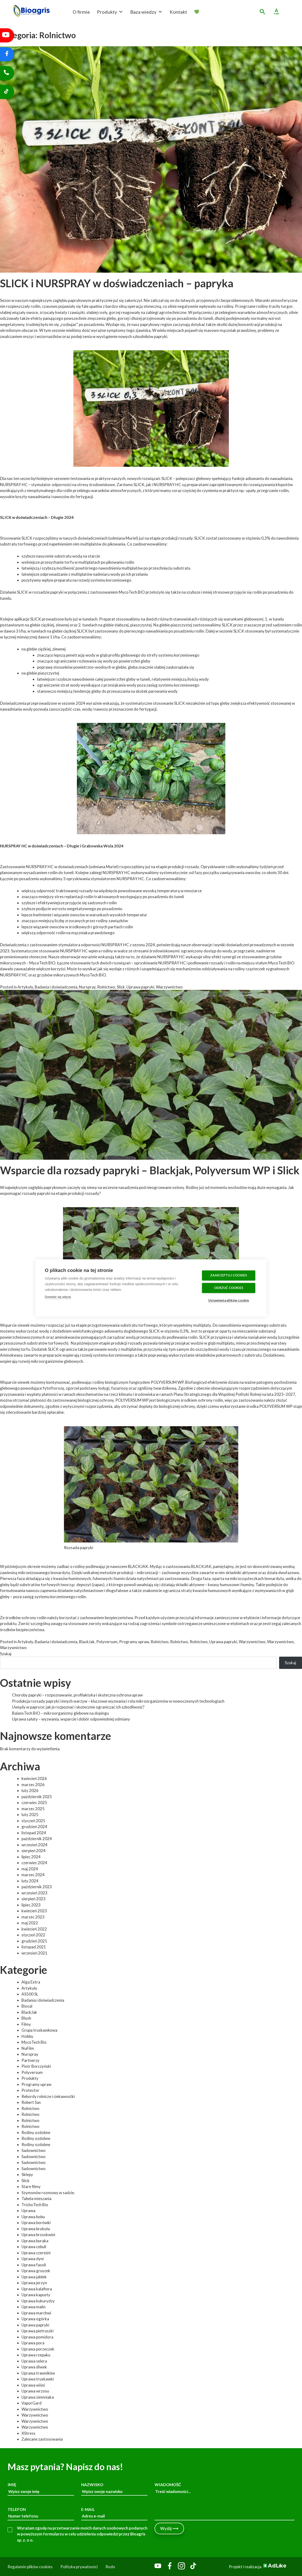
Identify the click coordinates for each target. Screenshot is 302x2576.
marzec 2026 (33, 1784)
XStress (28, 2433)
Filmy (26, 2024)
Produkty (110, 12)
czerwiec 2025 (34, 1802)
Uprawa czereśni (35, 2252)
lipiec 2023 (31, 1904)
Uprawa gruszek (35, 2270)
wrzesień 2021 (34, 1953)
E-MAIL (114, 2513)
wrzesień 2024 (34, 1844)
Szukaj (5, 1653)
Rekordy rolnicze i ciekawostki (48, 2096)
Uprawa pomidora (37, 2336)
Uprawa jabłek (34, 2276)
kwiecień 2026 (34, 1778)
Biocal (26, 2006)
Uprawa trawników (38, 2373)
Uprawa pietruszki (37, 2330)
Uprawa (28, 2210)
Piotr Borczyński (36, 2066)
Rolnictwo (106, 986)
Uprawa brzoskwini (38, 2234)
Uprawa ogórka (35, 2318)
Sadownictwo (33, 2150)
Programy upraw (134, 1641)
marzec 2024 (33, 1874)
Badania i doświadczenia (56, 986)
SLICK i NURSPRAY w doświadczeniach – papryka (116, 283)
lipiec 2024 (31, 1856)
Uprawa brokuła (35, 2228)
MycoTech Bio (33, 2042)
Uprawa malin (33, 2306)
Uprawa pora (32, 2342)
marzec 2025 (33, 1808)
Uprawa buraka (34, 2240)
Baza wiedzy (146, 12)
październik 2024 (36, 1838)
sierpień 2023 (33, 1898)
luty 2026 (29, 1790)
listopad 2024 (33, 1832)
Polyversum (106, 1641)
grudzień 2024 (34, 1826)
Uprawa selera (34, 2361)
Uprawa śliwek (34, 2366)
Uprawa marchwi (36, 2312)
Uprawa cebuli (33, 2246)
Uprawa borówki (36, 2222)
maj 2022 (29, 1922)
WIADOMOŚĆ (224, 2501)
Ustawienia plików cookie (228, 1300)
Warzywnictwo (169, 986)
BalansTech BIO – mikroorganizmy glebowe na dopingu (60, 1713)
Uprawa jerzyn (34, 2282)
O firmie (81, 12)
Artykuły (25, 986)
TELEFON (41, 2513)
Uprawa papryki (140, 986)
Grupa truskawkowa (39, 2030)
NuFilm (27, 2048)
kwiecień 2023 (34, 1910)
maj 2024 (29, 1868)
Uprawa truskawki (37, 2378)
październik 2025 (36, 1796)
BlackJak (87, 1641)
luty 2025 (29, 1814)
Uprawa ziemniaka (37, 2397)
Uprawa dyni (32, 2258)
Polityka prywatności (79, 2566)
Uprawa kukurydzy (38, 2300)
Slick (121, 986)
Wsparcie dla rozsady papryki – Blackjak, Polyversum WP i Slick (149, 1170)
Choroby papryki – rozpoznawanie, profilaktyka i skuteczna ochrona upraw (77, 1694)
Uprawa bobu (33, 2216)
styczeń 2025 (33, 1820)
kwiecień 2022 (34, 1928)
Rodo (110, 2566)
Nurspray (87, 986)
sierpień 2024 (33, 1850)
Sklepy (27, 2174)
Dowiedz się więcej (58, 1297)
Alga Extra (30, 1982)
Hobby (27, 2036)
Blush (26, 2018)
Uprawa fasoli (33, 2264)
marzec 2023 (33, 1916)
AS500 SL (29, 1994)
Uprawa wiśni (33, 2385)
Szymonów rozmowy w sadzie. (48, 2192)
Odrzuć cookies (228, 1288)
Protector (30, 2090)
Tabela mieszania (36, 2198)
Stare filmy (31, 2186)
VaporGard (31, 2403)
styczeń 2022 (33, 1934)
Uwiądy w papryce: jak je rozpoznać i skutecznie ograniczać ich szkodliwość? (78, 1707)
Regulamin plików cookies (30, 2566)
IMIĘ (41, 2489)
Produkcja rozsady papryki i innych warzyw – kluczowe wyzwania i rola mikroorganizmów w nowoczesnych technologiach (118, 1701)
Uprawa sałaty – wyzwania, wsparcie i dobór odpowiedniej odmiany (71, 1719)
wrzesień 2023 (34, 1892)
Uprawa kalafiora (36, 2288)
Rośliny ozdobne (35, 2132)
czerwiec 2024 (34, 1862)
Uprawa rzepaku (35, 2354)
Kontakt (178, 12)
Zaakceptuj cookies (228, 1275)
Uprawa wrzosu (35, 2390)
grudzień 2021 (34, 1940)
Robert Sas (31, 2102)
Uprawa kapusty (35, 2294)
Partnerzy (30, 2060)
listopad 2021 (33, 1946)
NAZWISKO (114, 2489)
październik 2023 (36, 1886)
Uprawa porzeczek (37, 2349)
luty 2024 (29, 1880)
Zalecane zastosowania (42, 2439)
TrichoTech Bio (34, 2204)
